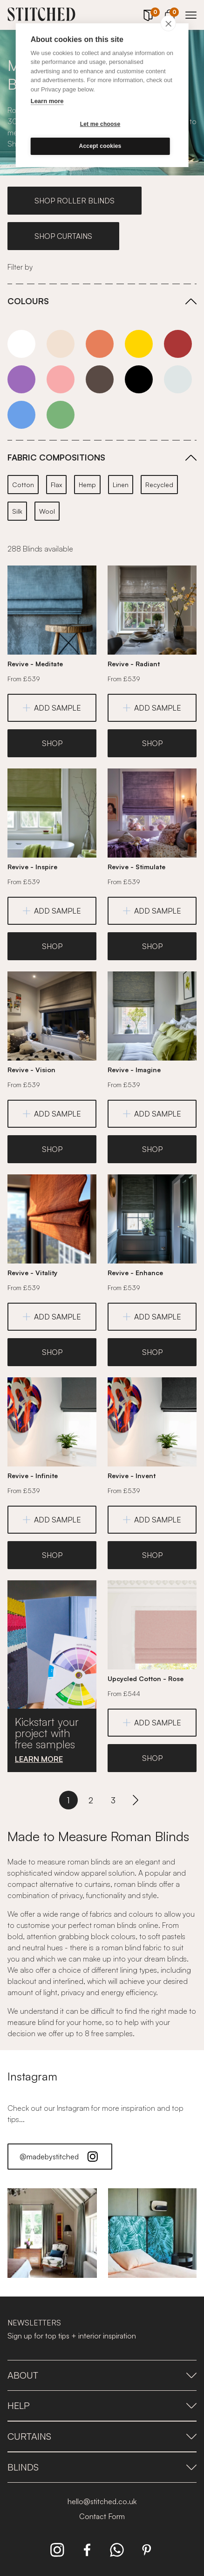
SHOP (52, 743)
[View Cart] (169, 13)
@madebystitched (60, 2156)
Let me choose (100, 124)
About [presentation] (102, 2375)
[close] (168, 23)
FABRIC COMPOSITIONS (56, 457)
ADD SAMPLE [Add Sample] (52, 707)
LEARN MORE (39, 1759)
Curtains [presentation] (102, 2436)
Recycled (159, 485)
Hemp (87, 485)
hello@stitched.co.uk (102, 2501)
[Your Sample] (148, 15)
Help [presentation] (102, 2405)
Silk (17, 511)
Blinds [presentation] (102, 2467)
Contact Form (102, 2516)
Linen (121, 485)
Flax (56, 485)
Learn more (47, 101)
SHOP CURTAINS (63, 236)
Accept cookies (100, 146)
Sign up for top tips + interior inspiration (71, 2335)
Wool (47, 511)
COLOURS (28, 301)
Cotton (23, 485)
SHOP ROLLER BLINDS (74, 200)
